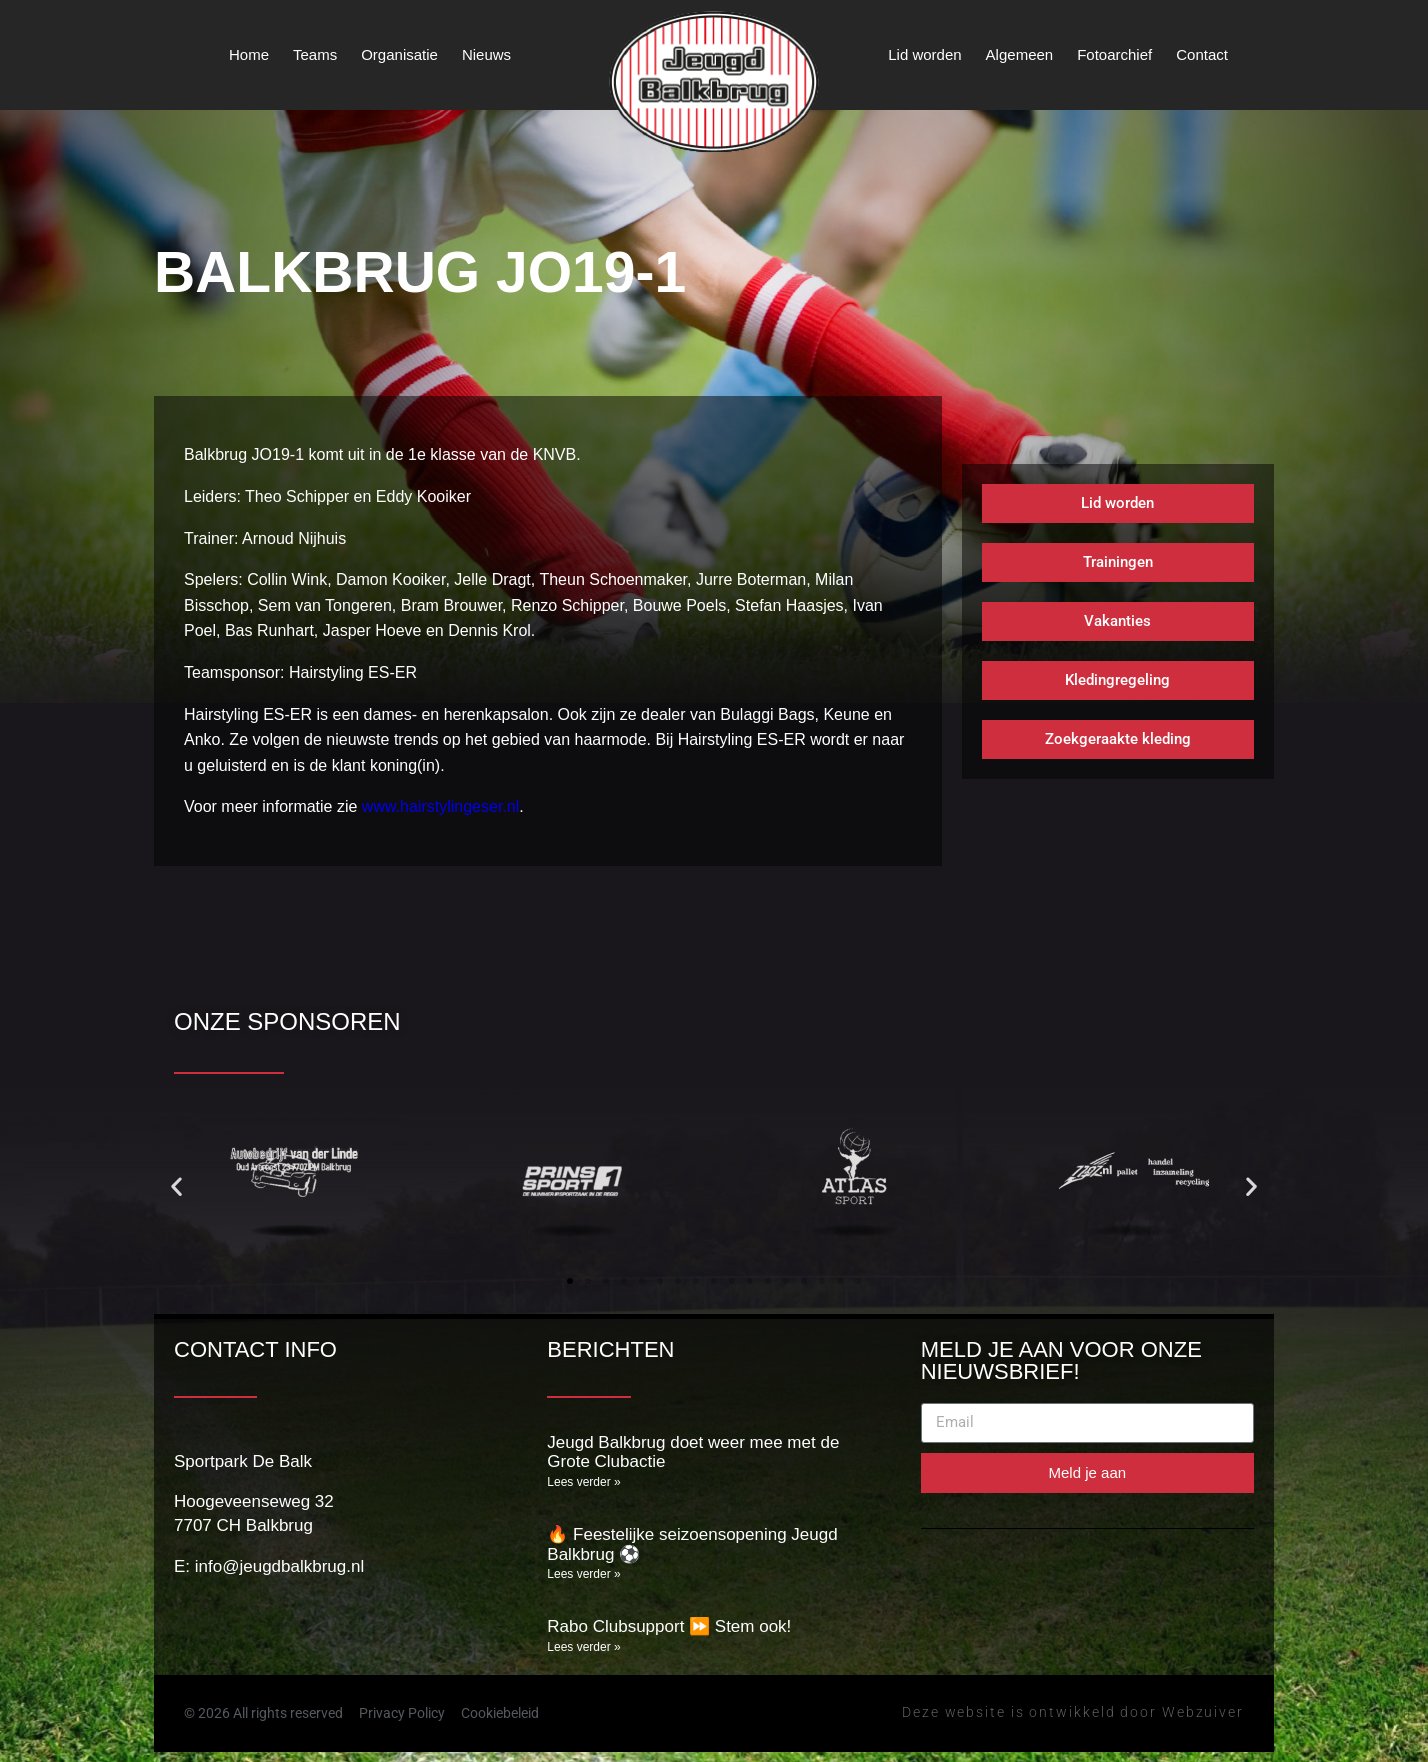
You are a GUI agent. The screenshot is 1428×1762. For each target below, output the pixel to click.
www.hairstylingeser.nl (440, 806)
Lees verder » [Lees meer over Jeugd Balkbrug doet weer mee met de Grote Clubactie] (583, 1482)
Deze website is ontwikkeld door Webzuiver (1073, 1712)
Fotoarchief (1114, 54)
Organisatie (399, 54)
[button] (176, 1186)
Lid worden (924, 54)
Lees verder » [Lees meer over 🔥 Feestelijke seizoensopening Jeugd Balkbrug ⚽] (583, 1574)
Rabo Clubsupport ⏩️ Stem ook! (669, 1626)
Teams (315, 54)
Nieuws (486, 54)
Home (249, 54)
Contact (1202, 54)
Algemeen (1020, 54)
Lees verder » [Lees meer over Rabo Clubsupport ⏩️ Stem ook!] (583, 1647)
